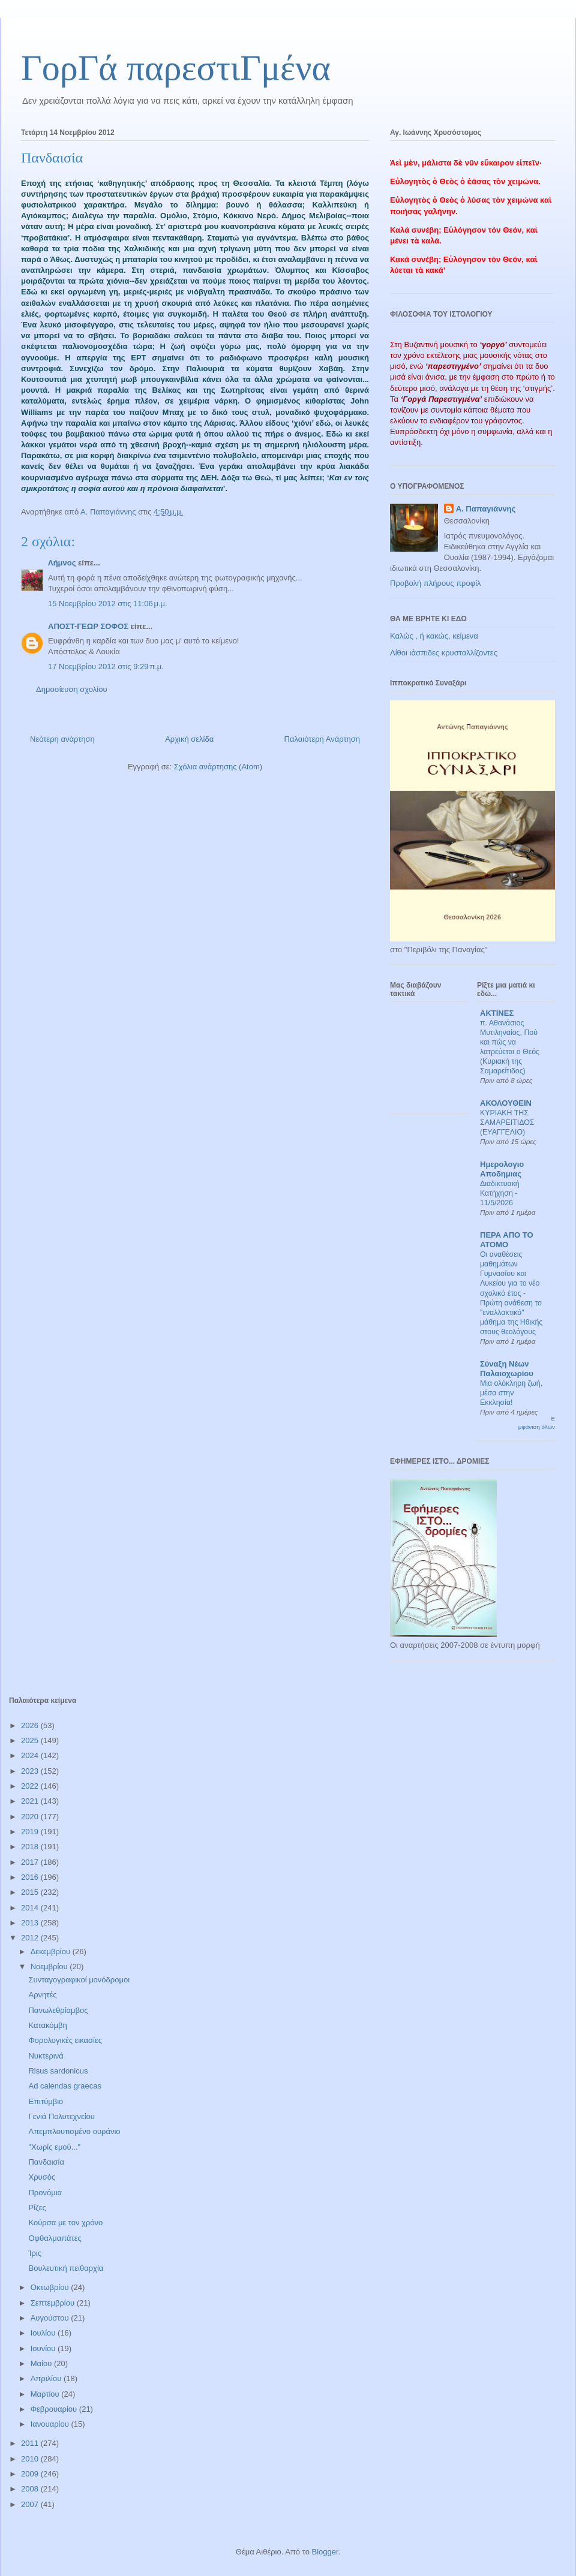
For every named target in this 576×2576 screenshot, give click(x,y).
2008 (31, 2488)
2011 (31, 2443)
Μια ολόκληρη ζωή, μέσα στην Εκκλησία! (511, 1393)
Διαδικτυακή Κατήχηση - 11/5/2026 (500, 1193)
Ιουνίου (44, 2348)
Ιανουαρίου (51, 2423)
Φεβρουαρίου (55, 2409)
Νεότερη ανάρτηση (62, 739)
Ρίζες (37, 2207)
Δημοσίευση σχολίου (71, 689)
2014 (31, 1907)
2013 (31, 1922)
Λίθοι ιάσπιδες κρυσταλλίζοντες (443, 652)
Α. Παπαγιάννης (486, 508)
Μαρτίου (46, 2394)
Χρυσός (41, 2176)
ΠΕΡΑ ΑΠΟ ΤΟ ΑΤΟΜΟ (506, 1239)
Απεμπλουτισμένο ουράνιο (74, 2131)
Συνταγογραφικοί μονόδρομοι (79, 1979)
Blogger (324, 2551)
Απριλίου (47, 2378)
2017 (31, 1862)
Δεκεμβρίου (52, 1951)
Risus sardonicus (58, 2070)
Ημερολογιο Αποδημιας (502, 1169)
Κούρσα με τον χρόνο (65, 2222)
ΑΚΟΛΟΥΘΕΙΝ (506, 1103)
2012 (31, 1937)
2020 (31, 1816)
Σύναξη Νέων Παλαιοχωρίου (506, 1368)
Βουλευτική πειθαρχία (65, 2268)
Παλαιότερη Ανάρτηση (322, 739)
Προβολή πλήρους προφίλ (435, 583)
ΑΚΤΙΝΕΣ (497, 1013)
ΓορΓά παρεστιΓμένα (176, 68)
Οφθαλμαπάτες (54, 2238)
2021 (31, 1800)
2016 (31, 1877)
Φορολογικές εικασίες (65, 2040)
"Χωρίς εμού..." (54, 2146)
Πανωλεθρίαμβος (58, 2010)
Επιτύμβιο (45, 2101)
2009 (31, 2473)
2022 (31, 1785)
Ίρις (34, 2253)
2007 (31, 2504)
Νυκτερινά (45, 2055)
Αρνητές (42, 1994)
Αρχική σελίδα (189, 739)
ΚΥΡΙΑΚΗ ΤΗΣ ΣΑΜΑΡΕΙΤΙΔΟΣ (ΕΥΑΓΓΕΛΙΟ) (507, 1122)
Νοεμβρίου (50, 1966)
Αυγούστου (51, 2317)
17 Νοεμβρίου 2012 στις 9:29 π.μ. (106, 666)
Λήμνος (62, 562)
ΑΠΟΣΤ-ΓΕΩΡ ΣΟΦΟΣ (88, 626)
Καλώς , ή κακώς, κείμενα (434, 635)
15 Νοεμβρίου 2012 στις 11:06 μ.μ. (107, 603)
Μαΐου (42, 2363)
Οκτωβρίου (51, 2287)
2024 (31, 1755)
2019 (31, 1831)
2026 (31, 1725)
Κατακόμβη (47, 2025)
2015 (31, 1892)
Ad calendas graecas (64, 2085)
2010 (31, 2458)
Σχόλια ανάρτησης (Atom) (218, 766)
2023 (31, 1771)
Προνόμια (45, 2192)
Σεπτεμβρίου (54, 2302)
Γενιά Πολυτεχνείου (61, 2116)
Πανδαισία (46, 2161)
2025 (31, 1740)
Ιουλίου (44, 2332)
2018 (31, 1846)
